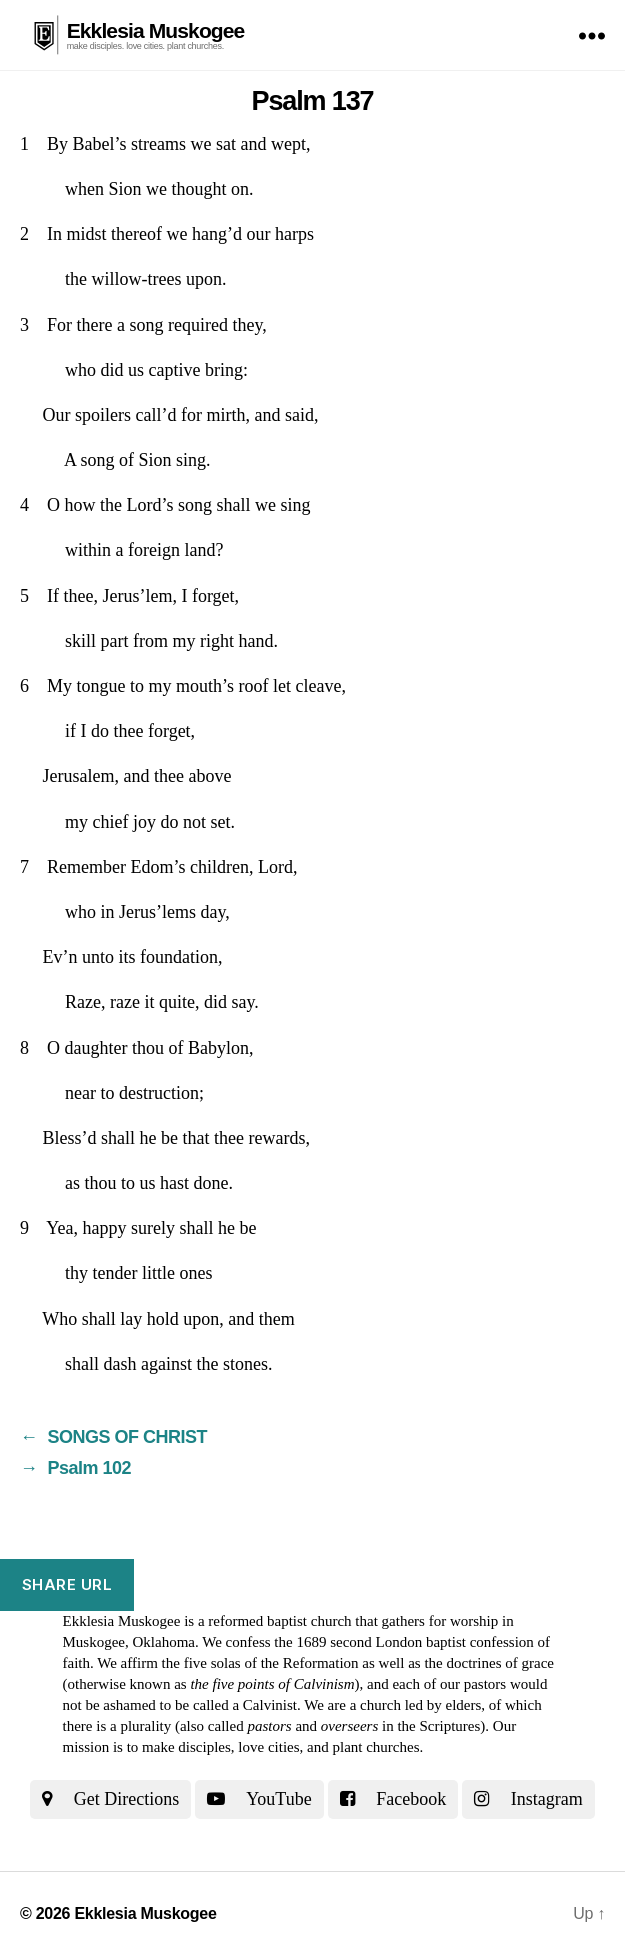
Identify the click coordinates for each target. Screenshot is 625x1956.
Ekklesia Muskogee (156, 30)
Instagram (528, 1799)
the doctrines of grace (489, 1663)
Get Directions (110, 1799)
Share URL (67, 1584)
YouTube (259, 1799)
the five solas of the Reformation (260, 1663)
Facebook (393, 1799)
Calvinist (270, 1705)
